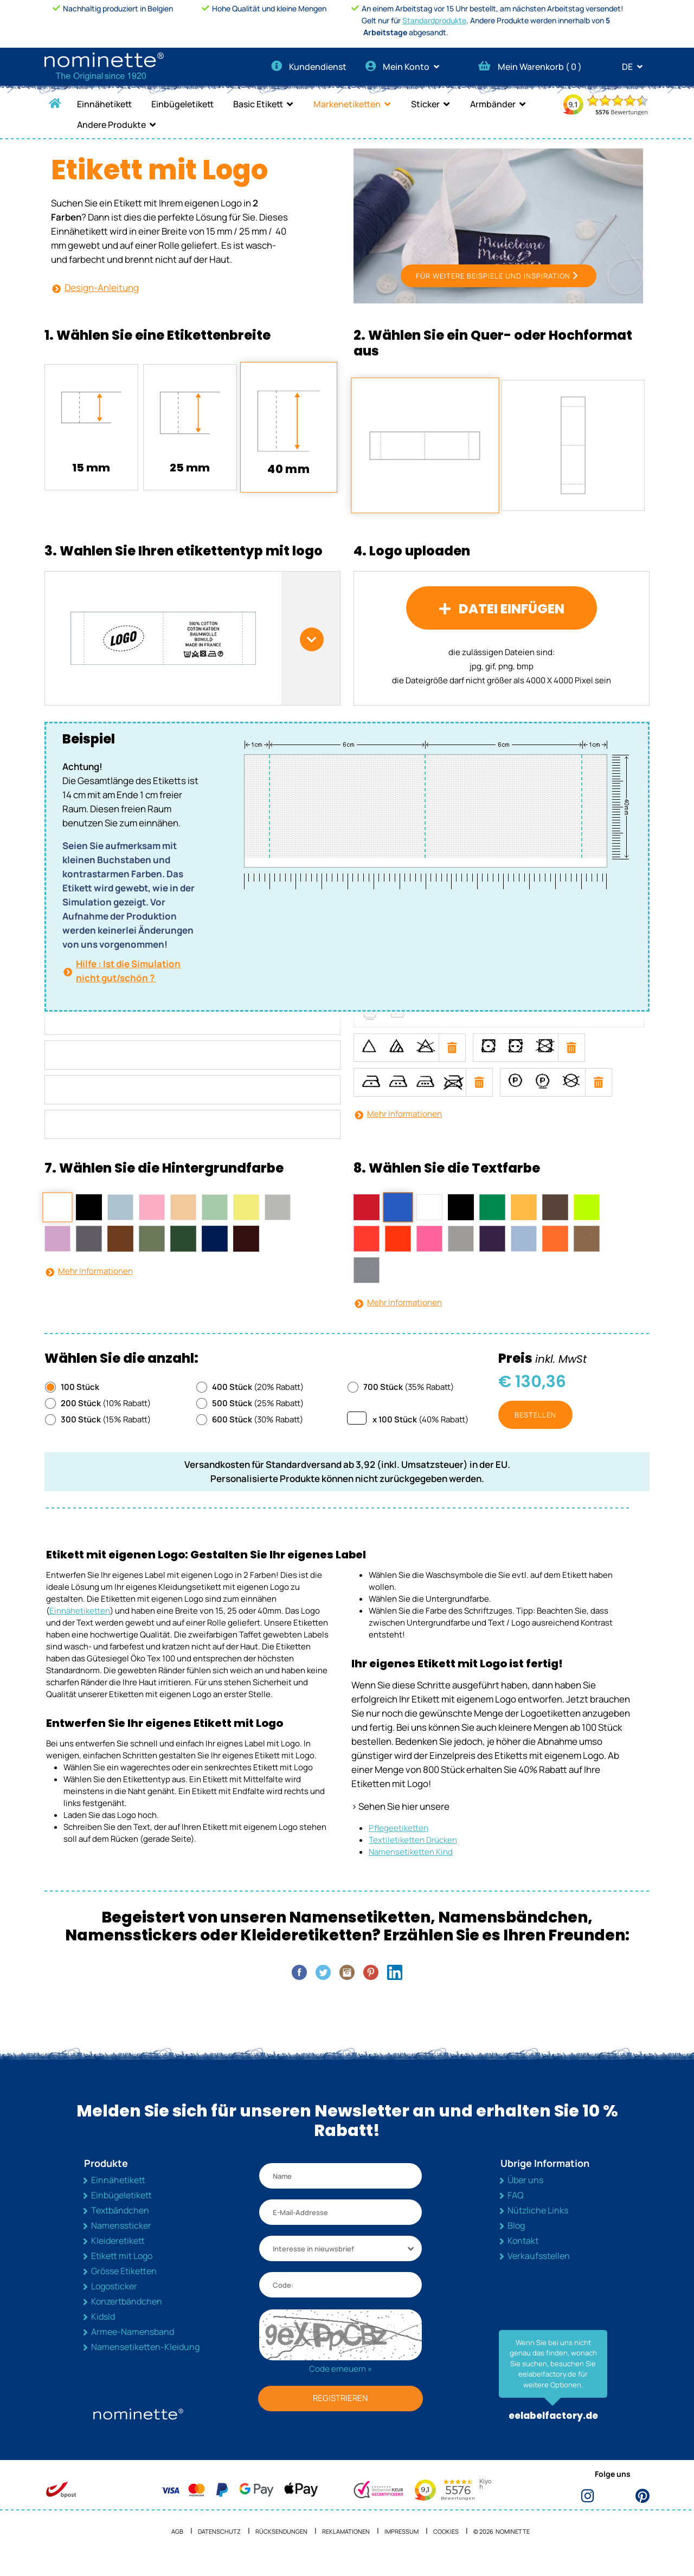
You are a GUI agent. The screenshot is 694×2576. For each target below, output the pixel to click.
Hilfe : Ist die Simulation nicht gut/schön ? (128, 985)
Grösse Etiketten (124, 2286)
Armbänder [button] (493, 104)
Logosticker (114, 2301)
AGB (177, 2546)
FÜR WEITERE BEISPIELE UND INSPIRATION (493, 290)
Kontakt (522, 2255)
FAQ (515, 2210)
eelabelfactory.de (553, 2431)
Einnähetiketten (79, 1625)
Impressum (401, 2546)
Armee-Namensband (132, 2346)
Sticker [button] (425, 104)
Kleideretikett (118, 2255)
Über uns (525, 2194)
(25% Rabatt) (258, 1417)
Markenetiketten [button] (347, 104)
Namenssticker (121, 2240)
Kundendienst (308, 67)
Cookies (446, 2546)
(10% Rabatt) (106, 1417)
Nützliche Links (537, 2225)
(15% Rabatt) (106, 1434)
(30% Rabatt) (257, 1434)
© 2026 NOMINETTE (501, 2546)
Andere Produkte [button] (111, 125)
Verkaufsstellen (538, 2270)
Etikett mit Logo (121, 2270)
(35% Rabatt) (408, 1401)
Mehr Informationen (404, 1128)
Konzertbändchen (126, 2316)
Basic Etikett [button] (258, 104)
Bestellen (535, 1429)
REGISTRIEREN (340, 2413)
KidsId (103, 2331)
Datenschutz (219, 2546)
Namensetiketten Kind (411, 1866)
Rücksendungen (281, 2546)
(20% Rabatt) (258, 1401)
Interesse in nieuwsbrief (313, 2263)
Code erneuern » (340, 2383)
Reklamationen (346, 2546)
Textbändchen (120, 2225)
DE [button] (636, 67)
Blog (516, 2240)
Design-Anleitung (102, 287)
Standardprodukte (434, 20)
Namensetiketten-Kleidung (145, 2361)
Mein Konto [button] (405, 67)
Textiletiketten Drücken (413, 1854)
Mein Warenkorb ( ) (530, 67)
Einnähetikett (104, 104)
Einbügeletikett (182, 104)
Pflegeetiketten (398, 1842)
